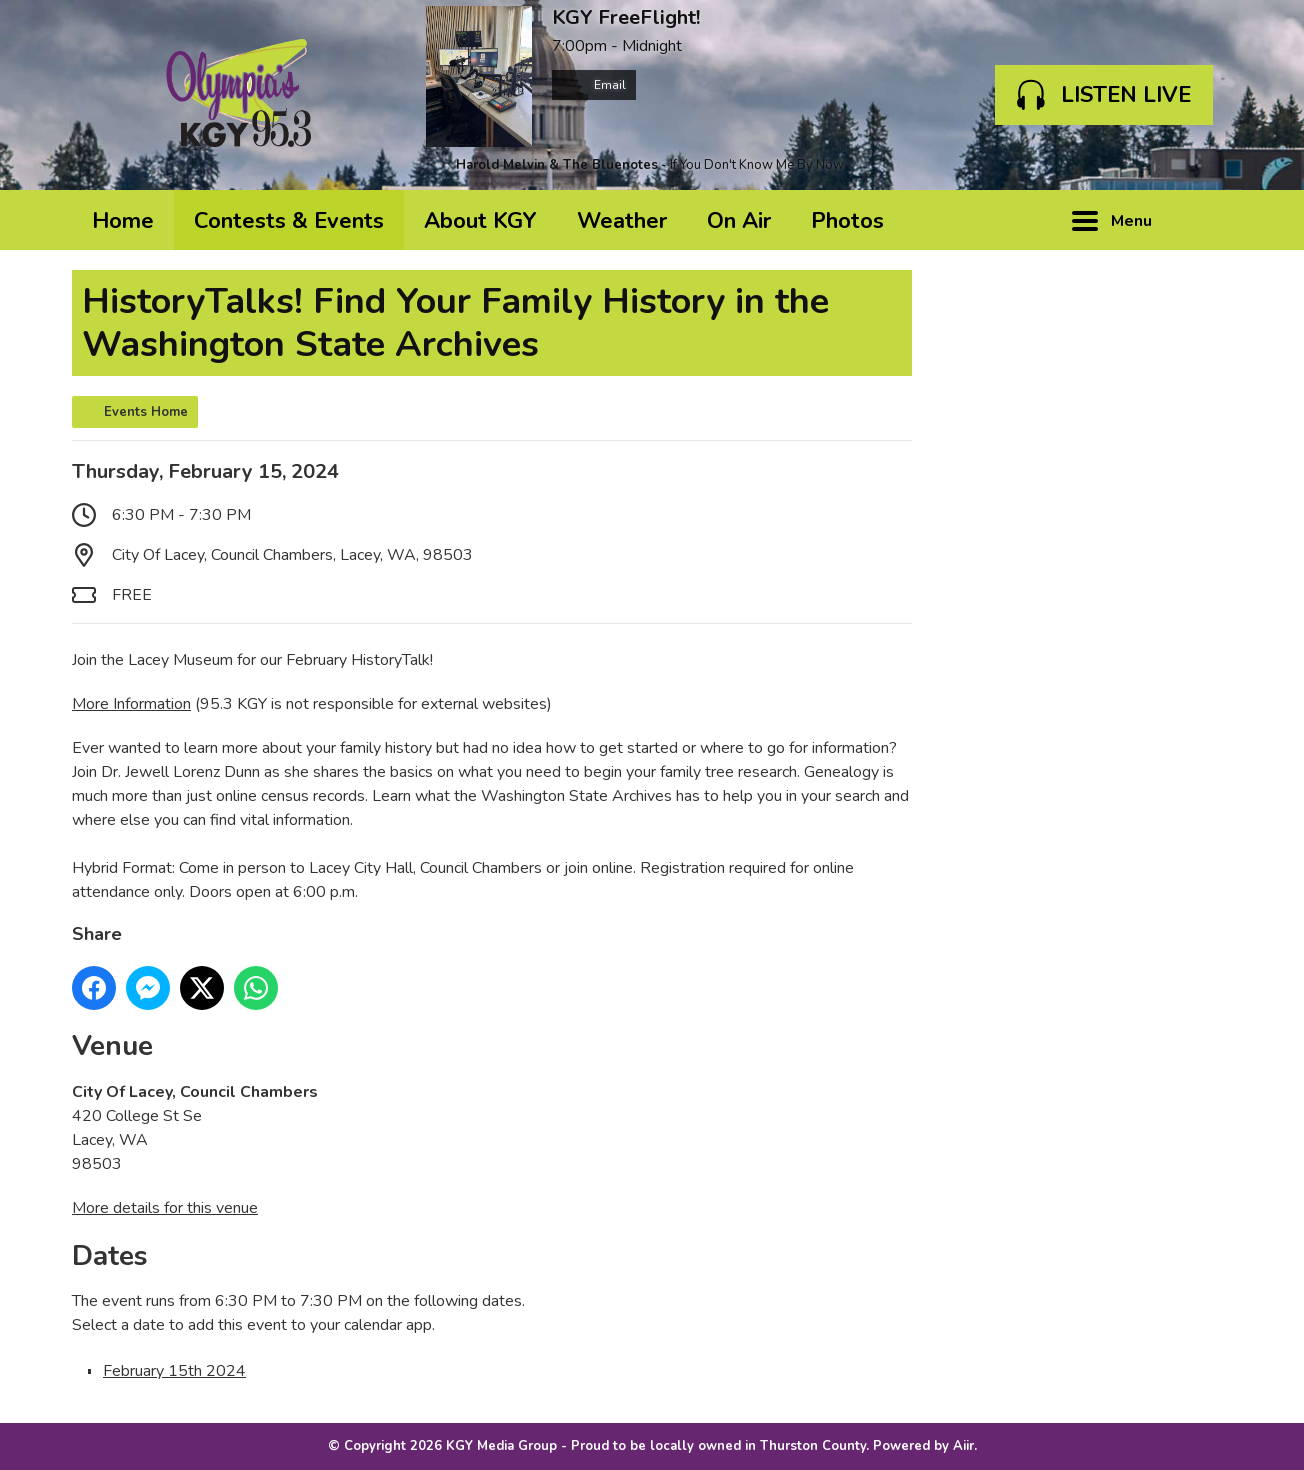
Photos (847, 221)
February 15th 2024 (174, 1371)
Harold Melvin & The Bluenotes (557, 165)
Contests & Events (289, 221)
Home (123, 221)
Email (594, 85)
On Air (739, 221)
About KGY (480, 221)
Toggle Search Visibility (1202, 220)
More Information (131, 704)
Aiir (963, 1446)
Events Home (146, 412)
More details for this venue (165, 1208)
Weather (622, 221)
